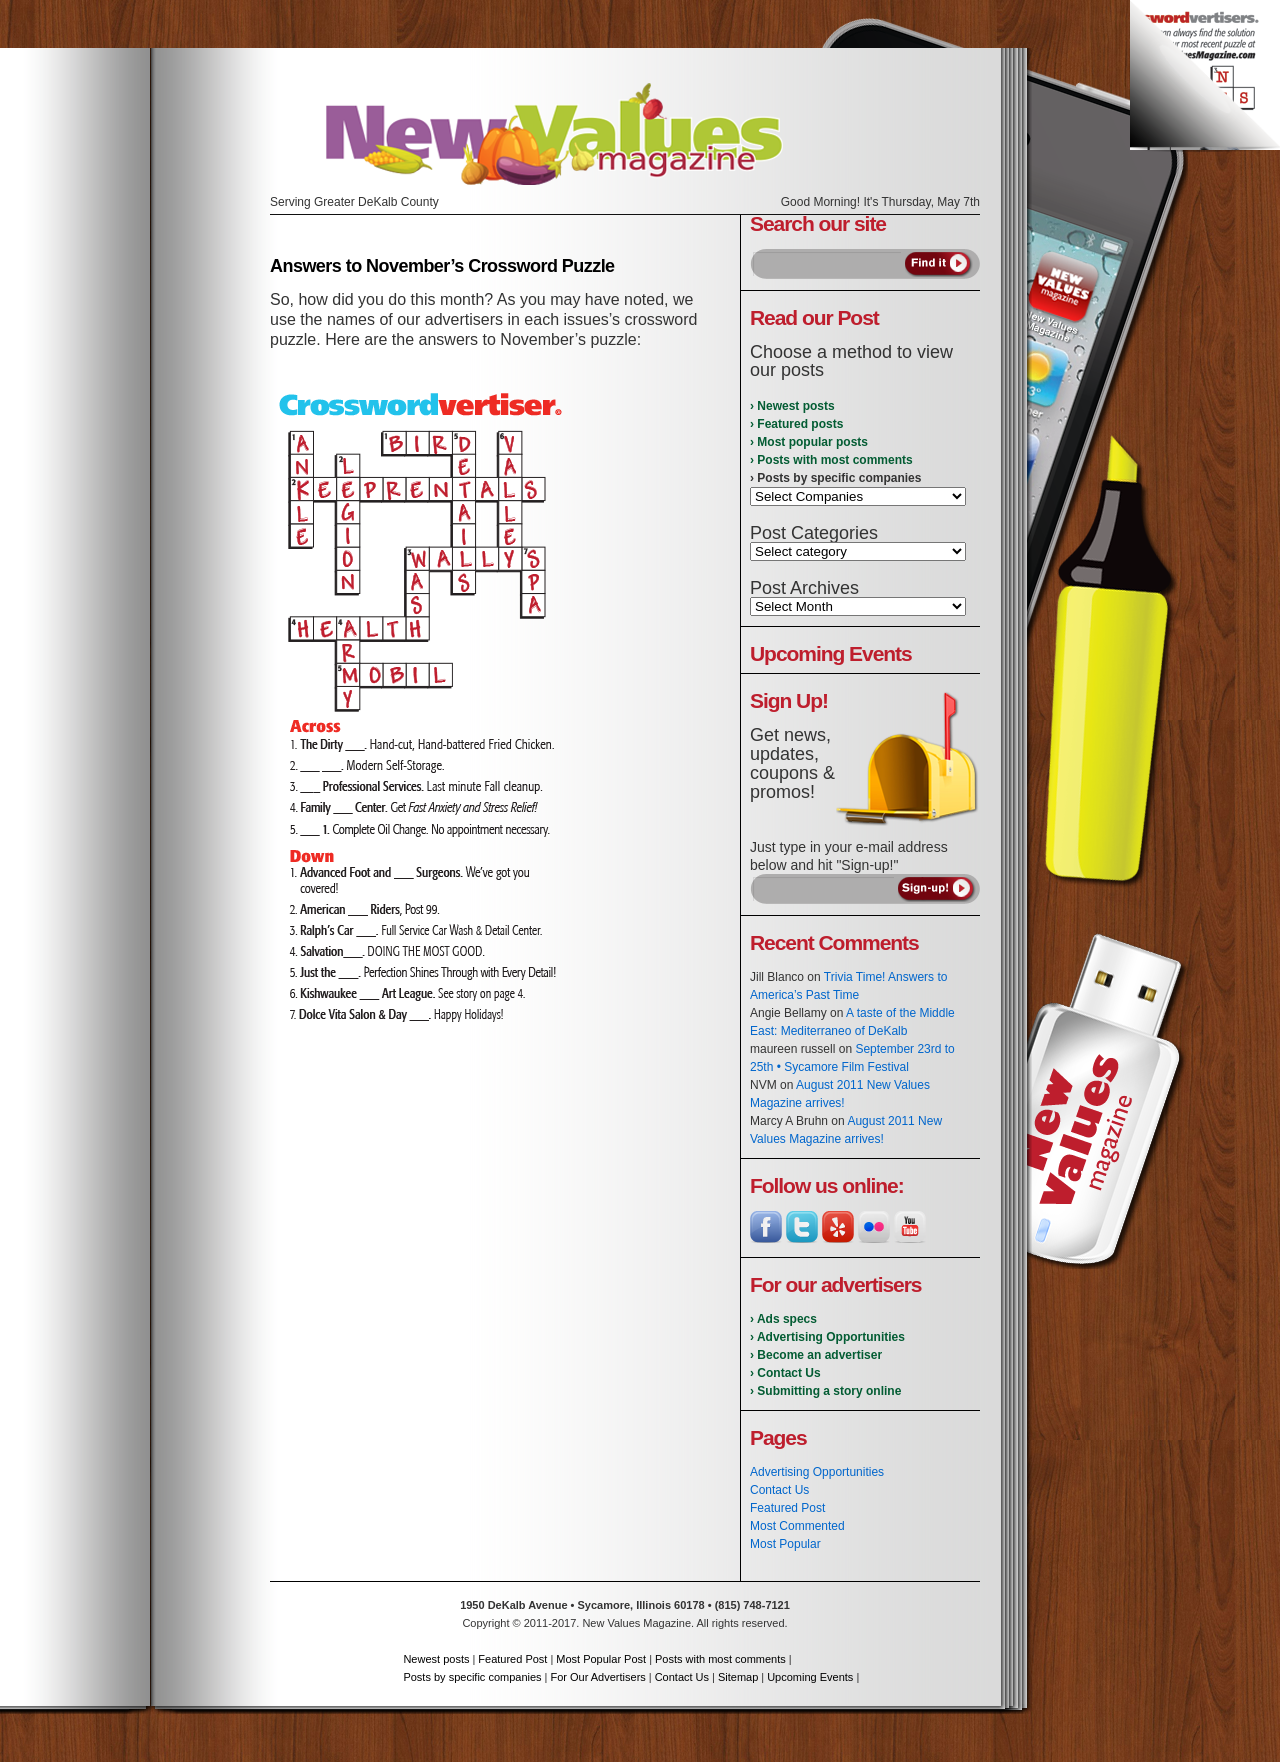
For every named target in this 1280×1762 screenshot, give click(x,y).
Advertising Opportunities (817, 1472)
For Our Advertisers (597, 1677)
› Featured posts (796, 424)
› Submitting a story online (825, 1391)
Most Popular (785, 1544)
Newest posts (436, 1659)
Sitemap (738, 1677)
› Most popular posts (809, 442)
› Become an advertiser (816, 1355)
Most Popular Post (601, 1659)
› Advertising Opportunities (827, 1337)
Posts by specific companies (472, 1677)
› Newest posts (792, 406)
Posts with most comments (720, 1659)
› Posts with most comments (831, 460)
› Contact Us (785, 1373)
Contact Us (779, 1490)
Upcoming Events (810, 1677)
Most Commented (797, 1526)
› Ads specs (783, 1319)
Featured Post (787, 1508)
